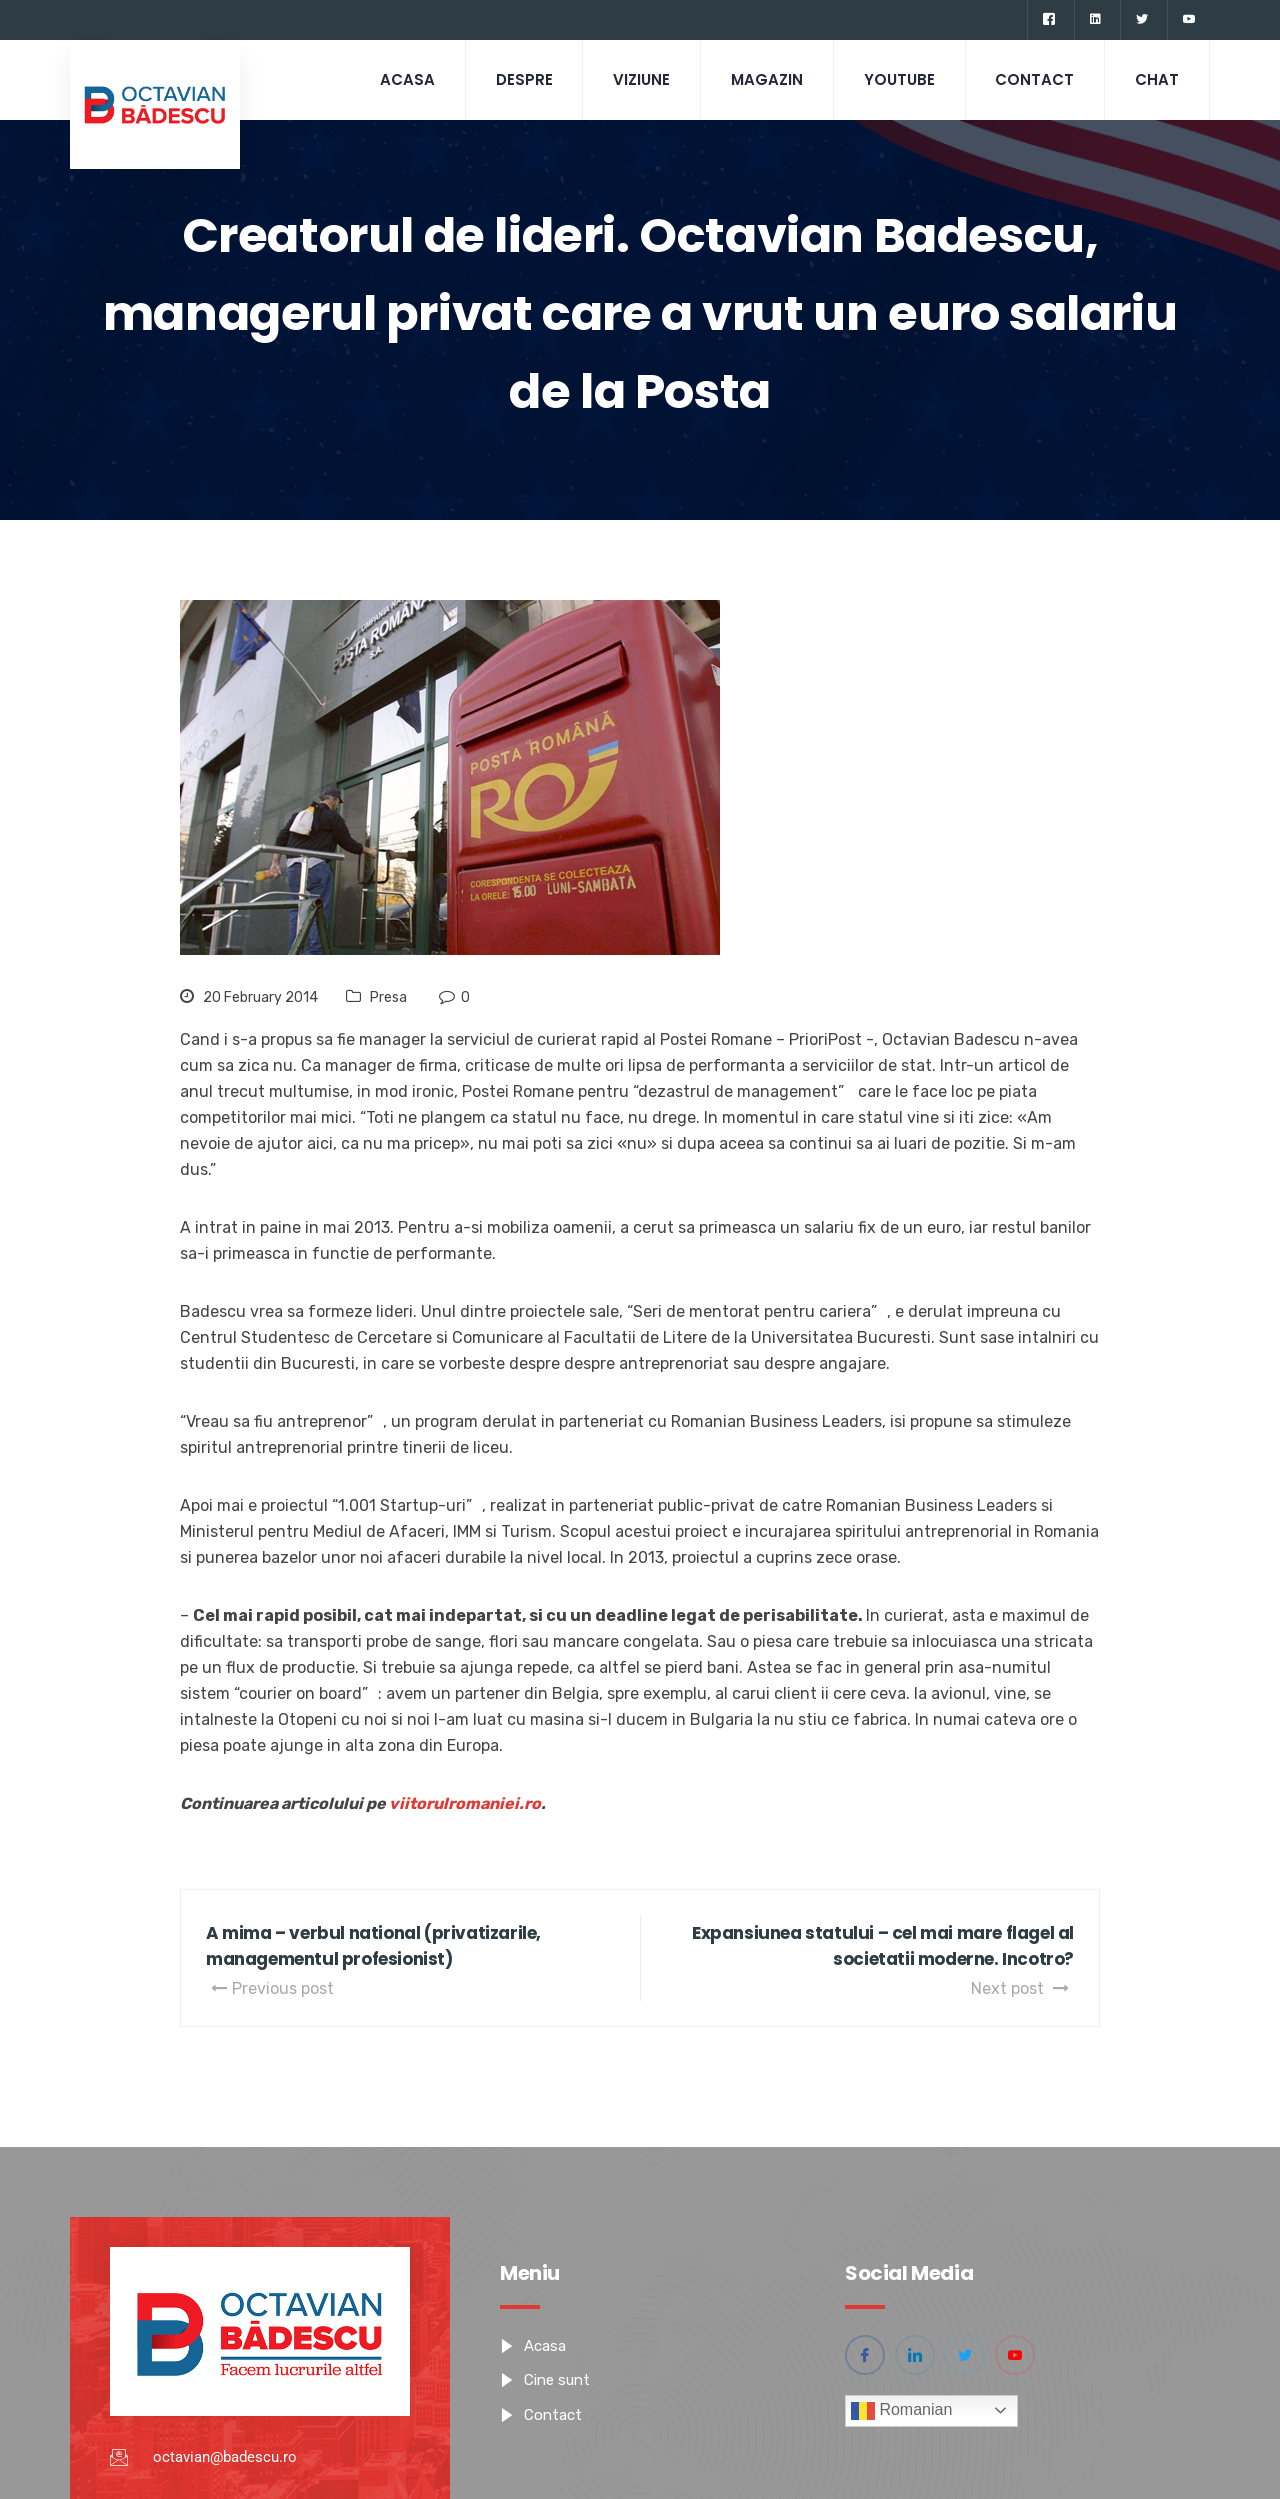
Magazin (766, 79)
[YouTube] (1188, 20)
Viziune (640, 79)
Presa (388, 997)
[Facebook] (1048, 20)
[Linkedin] (1095, 20)
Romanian (901, 2411)
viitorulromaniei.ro (465, 1803)
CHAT (1157, 79)
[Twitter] (1141, 20)
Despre (522, 79)
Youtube (898, 79)
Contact (1034, 79)
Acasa (405, 79)
